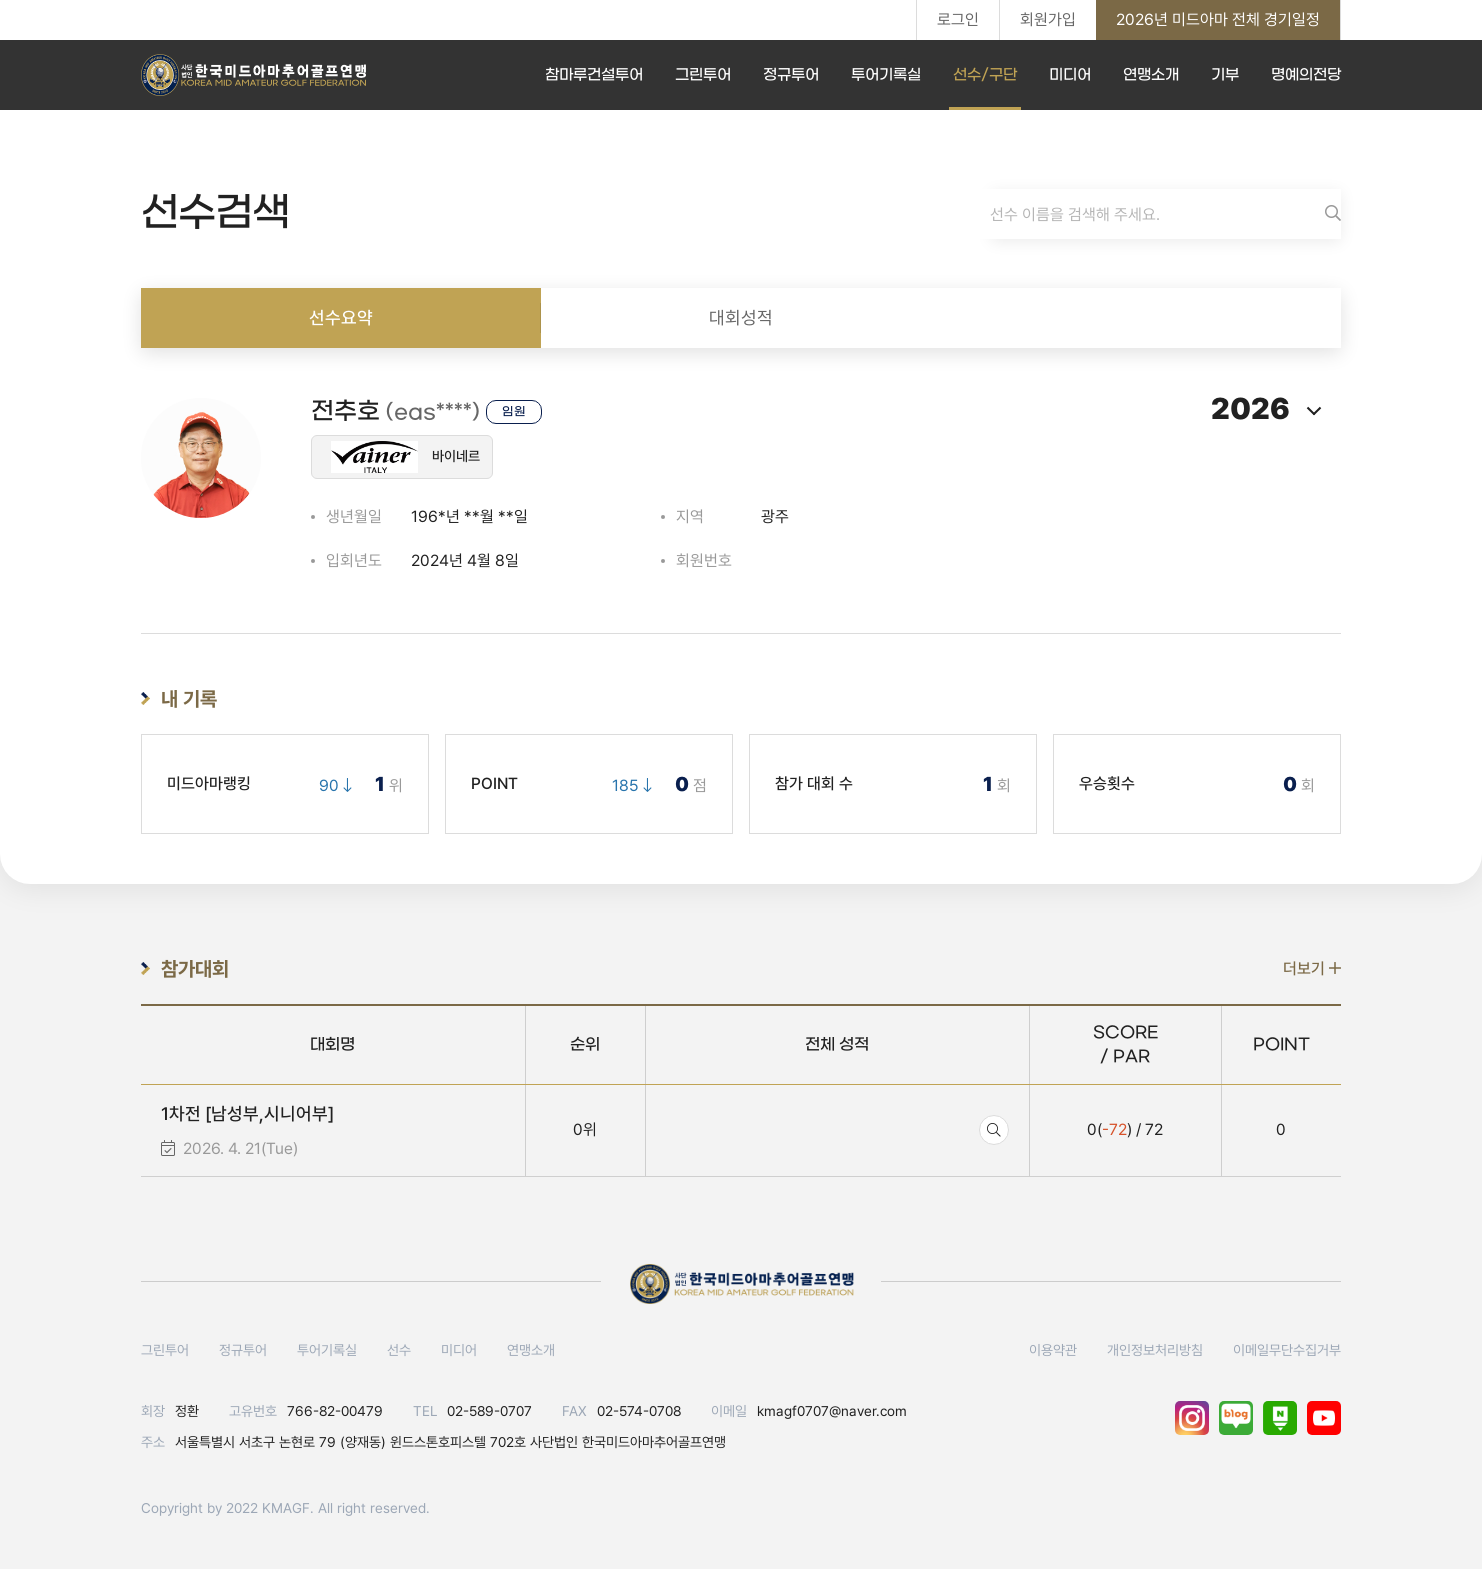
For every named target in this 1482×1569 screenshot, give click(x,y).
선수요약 (341, 317)
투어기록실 (886, 75)
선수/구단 (985, 75)
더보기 (1312, 968)
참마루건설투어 (594, 75)
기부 (1225, 75)
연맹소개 (1151, 75)
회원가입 (1048, 19)
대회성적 (741, 317)
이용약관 (1053, 1350)
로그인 (958, 19)
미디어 (1070, 75)
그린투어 (703, 75)
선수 (399, 1350)
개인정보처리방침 (1155, 1350)
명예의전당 (1306, 75)
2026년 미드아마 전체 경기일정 (1218, 19)
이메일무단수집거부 (1287, 1350)
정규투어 (791, 75)
